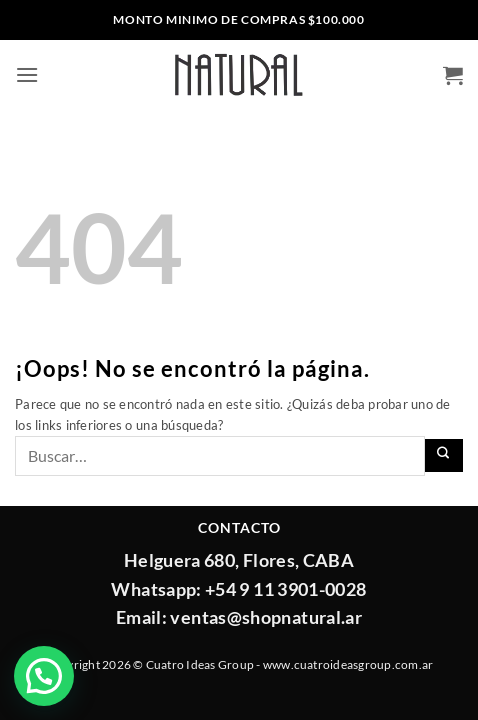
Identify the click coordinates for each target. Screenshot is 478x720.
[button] (27, 74)
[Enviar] (444, 455)
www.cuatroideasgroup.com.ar (348, 664)
